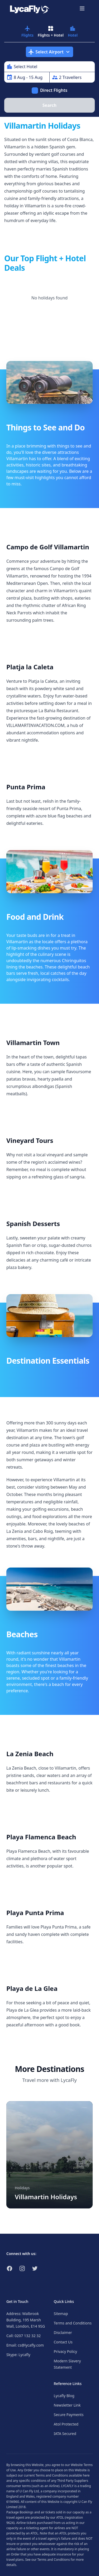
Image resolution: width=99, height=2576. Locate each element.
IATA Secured (65, 2433)
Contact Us (63, 2341)
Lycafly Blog (64, 2395)
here (86, 2475)
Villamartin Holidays (46, 2196)
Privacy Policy (65, 2351)
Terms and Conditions (73, 2323)
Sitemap (61, 2313)
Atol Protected (66, 2424)
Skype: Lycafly (18, 2354)
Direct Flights (53, 90)
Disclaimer (63, 2332)
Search (49, 105)
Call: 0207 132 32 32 (23, 2335)
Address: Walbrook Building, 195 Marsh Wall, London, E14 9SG (25, 2320)
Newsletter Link (67, 2405)
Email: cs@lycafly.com (25, 2345)
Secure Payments (69, 2414)
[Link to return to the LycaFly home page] (29, 8)
